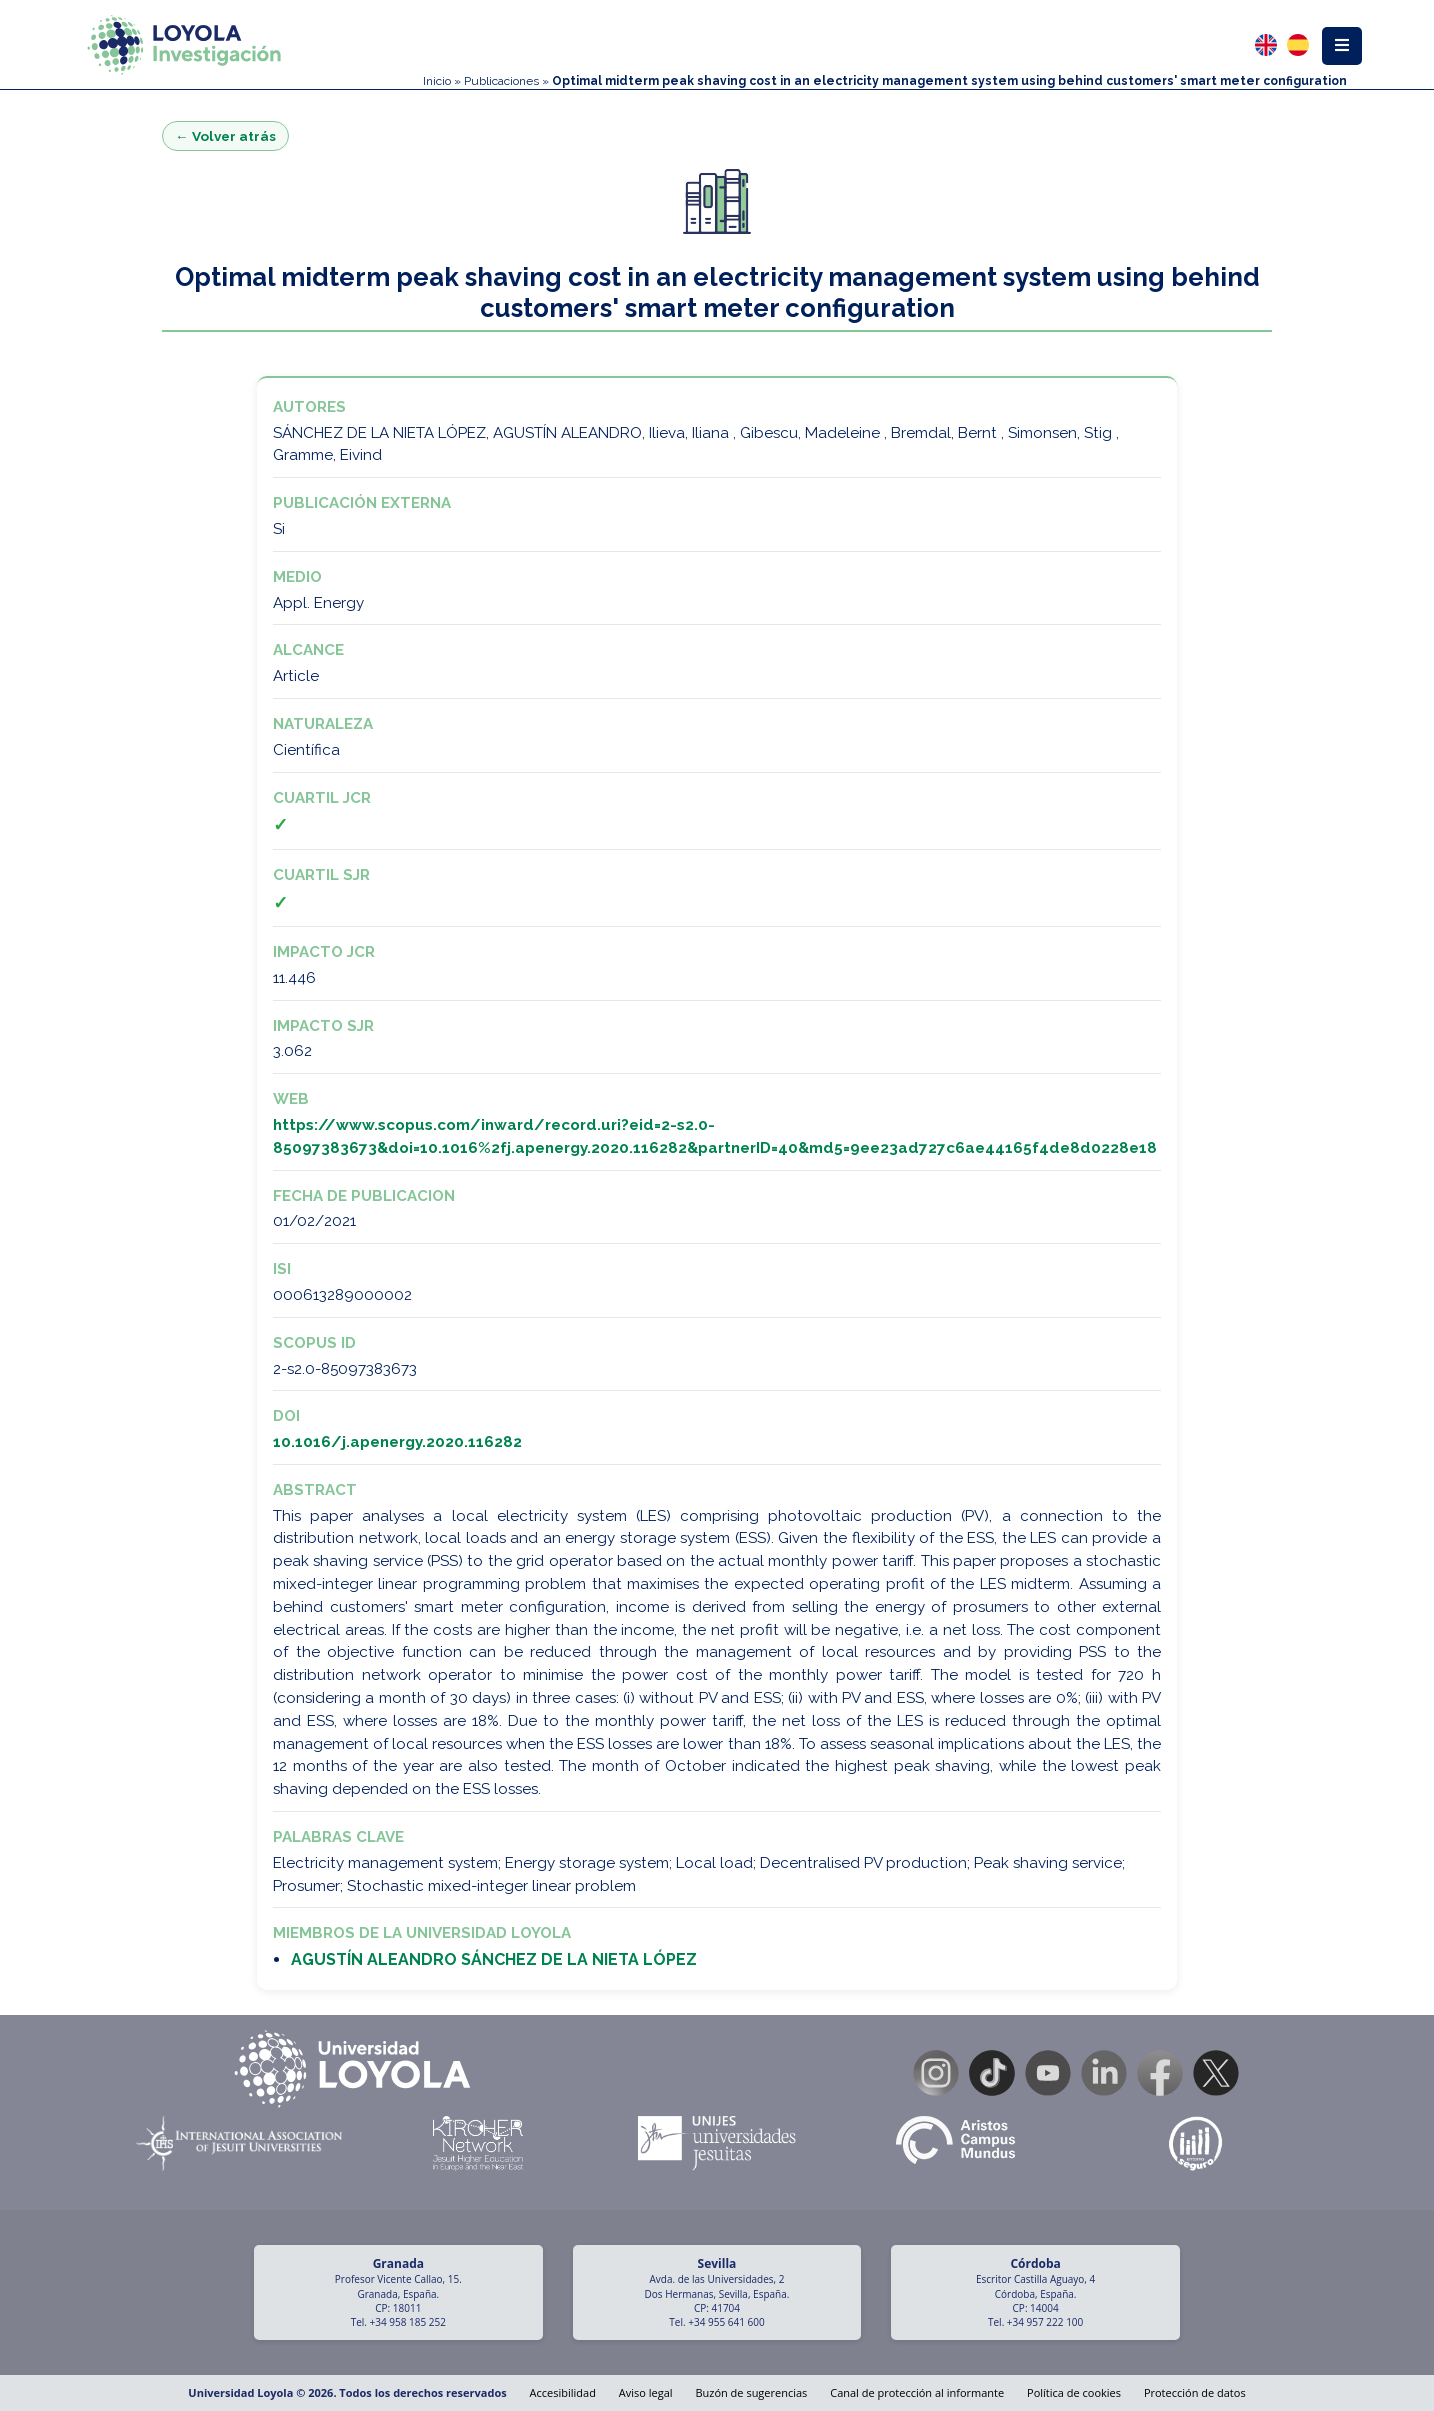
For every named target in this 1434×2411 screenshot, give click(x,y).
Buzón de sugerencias (751, 2392)
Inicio (437, 81)
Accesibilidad (563, 2392)
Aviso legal (646, 2392)
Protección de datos (1195, 2392)
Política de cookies (1074, 2392)
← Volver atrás (225, 136)
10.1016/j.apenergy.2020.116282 (397, 1442)
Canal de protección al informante (917, 2392)
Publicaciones (501, 81)
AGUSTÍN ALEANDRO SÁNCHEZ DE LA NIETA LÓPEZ (494, 1959)
